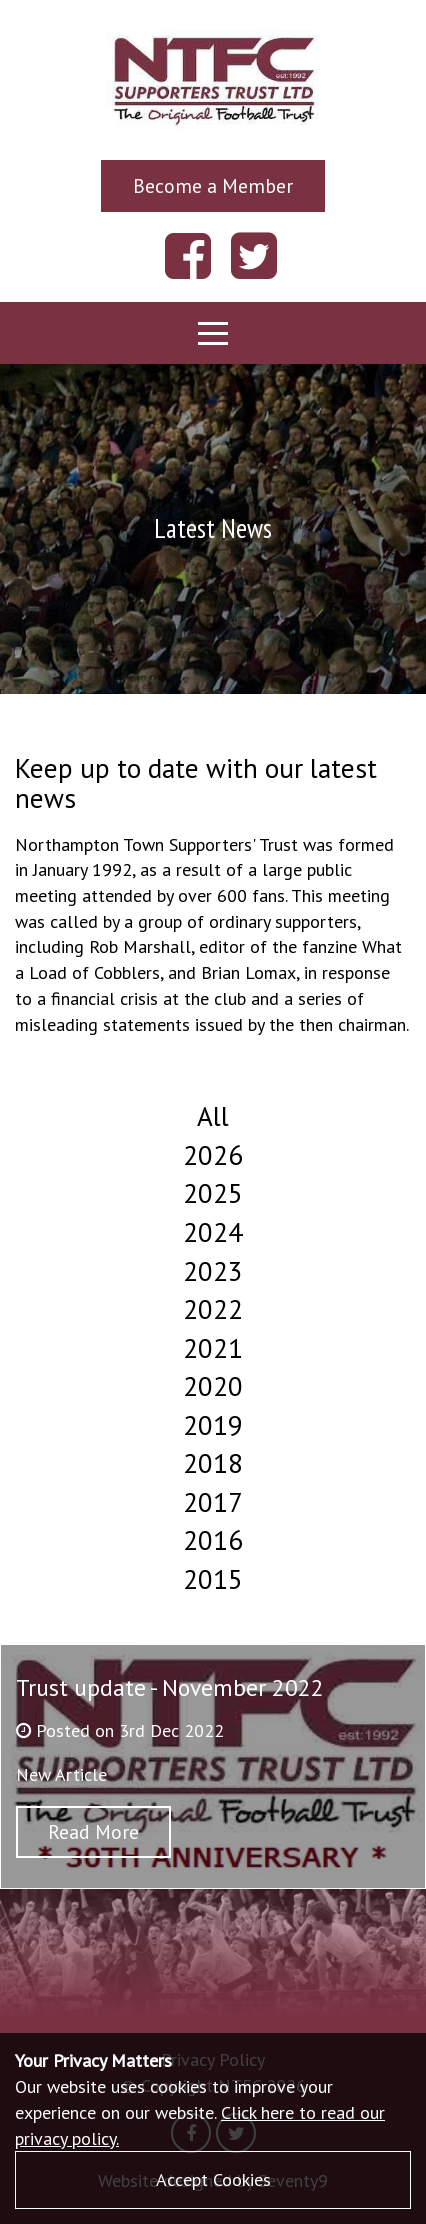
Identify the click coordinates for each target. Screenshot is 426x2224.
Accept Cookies (213, 2179)
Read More (93, 1831)
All (213, 1116)
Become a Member (213, 185)
